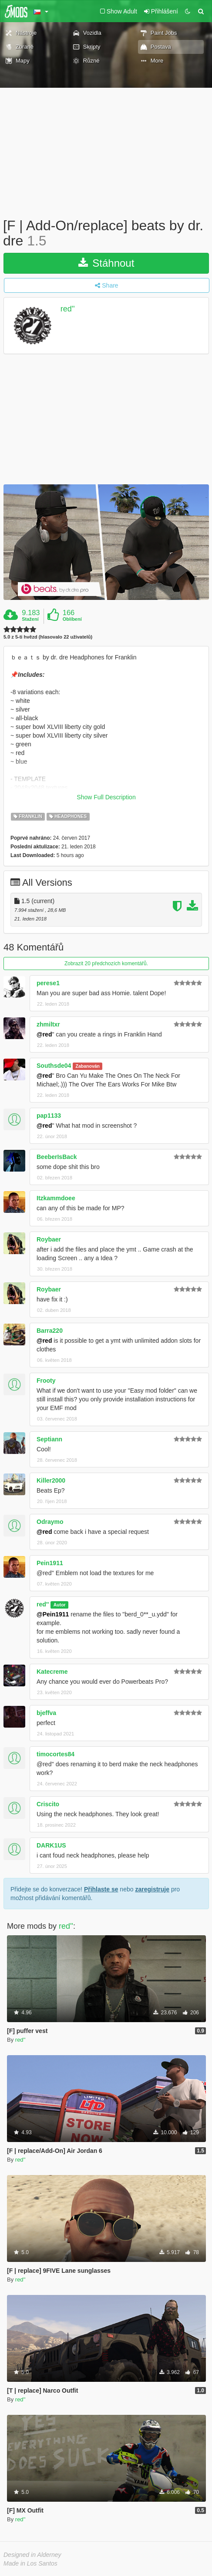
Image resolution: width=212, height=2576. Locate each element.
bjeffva (46, 1712)
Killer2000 (51, 1480)
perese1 (48, 983)
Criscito (48, 1804)
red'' (68, 309)
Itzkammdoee (56, 1198)
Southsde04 (54, 1065)
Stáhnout (106, 263)
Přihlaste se (101, 1889)
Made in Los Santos (30, 2563)
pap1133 (49, 1115)
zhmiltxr (48, 1024)
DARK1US (51, 1845)
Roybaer (49, 1239)
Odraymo (50, 1521)
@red (44, 1034)
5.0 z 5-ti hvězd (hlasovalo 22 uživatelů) (47, 637)
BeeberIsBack (57, 1156)
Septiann (49, 1439)
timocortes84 (55, 1754)
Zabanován (88, 1066)
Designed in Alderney (32, 2554)
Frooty (46, 1380)
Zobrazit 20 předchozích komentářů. (106, 963)
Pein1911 (50, 1563)
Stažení (30, 619)
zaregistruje (152, 1889)
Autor (60, 1604)
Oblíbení (72, 619)
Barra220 (50, 1330)
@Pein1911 (53, 1614)
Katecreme (52, 1671)
